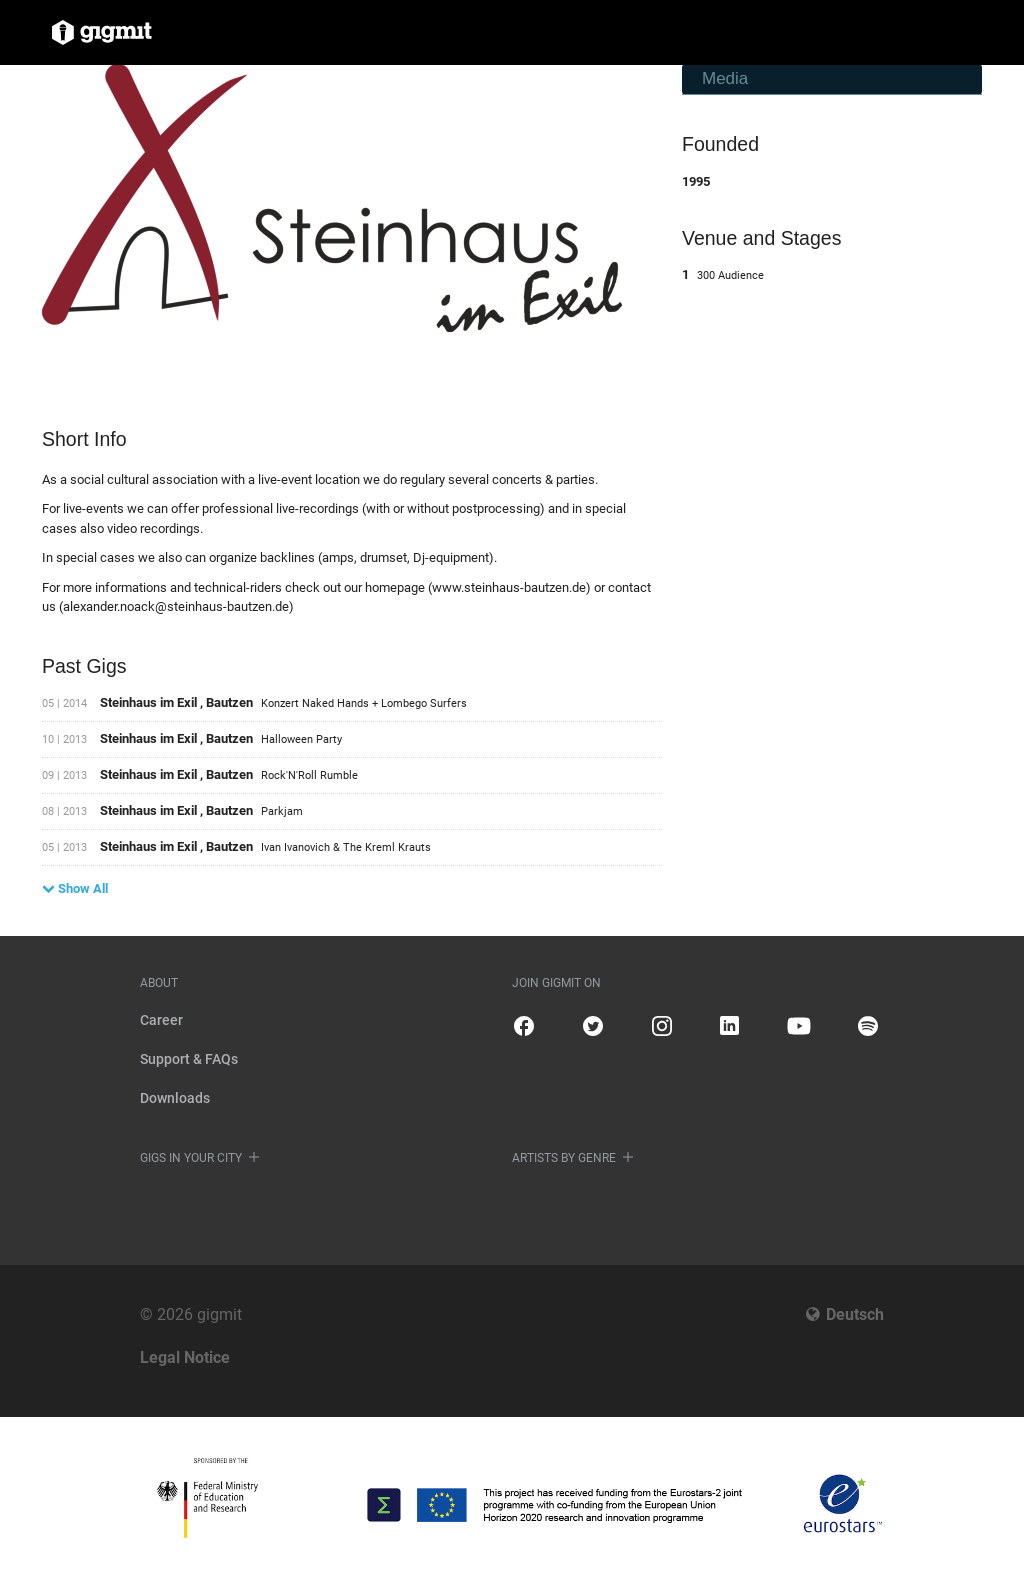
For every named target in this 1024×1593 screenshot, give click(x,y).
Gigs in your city (191, 1158)
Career (161, 1020)
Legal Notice (185, 1357)
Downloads (175, 1098)
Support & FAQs (189, 1059)
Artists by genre (564, 1158)
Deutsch (855, 1314)
